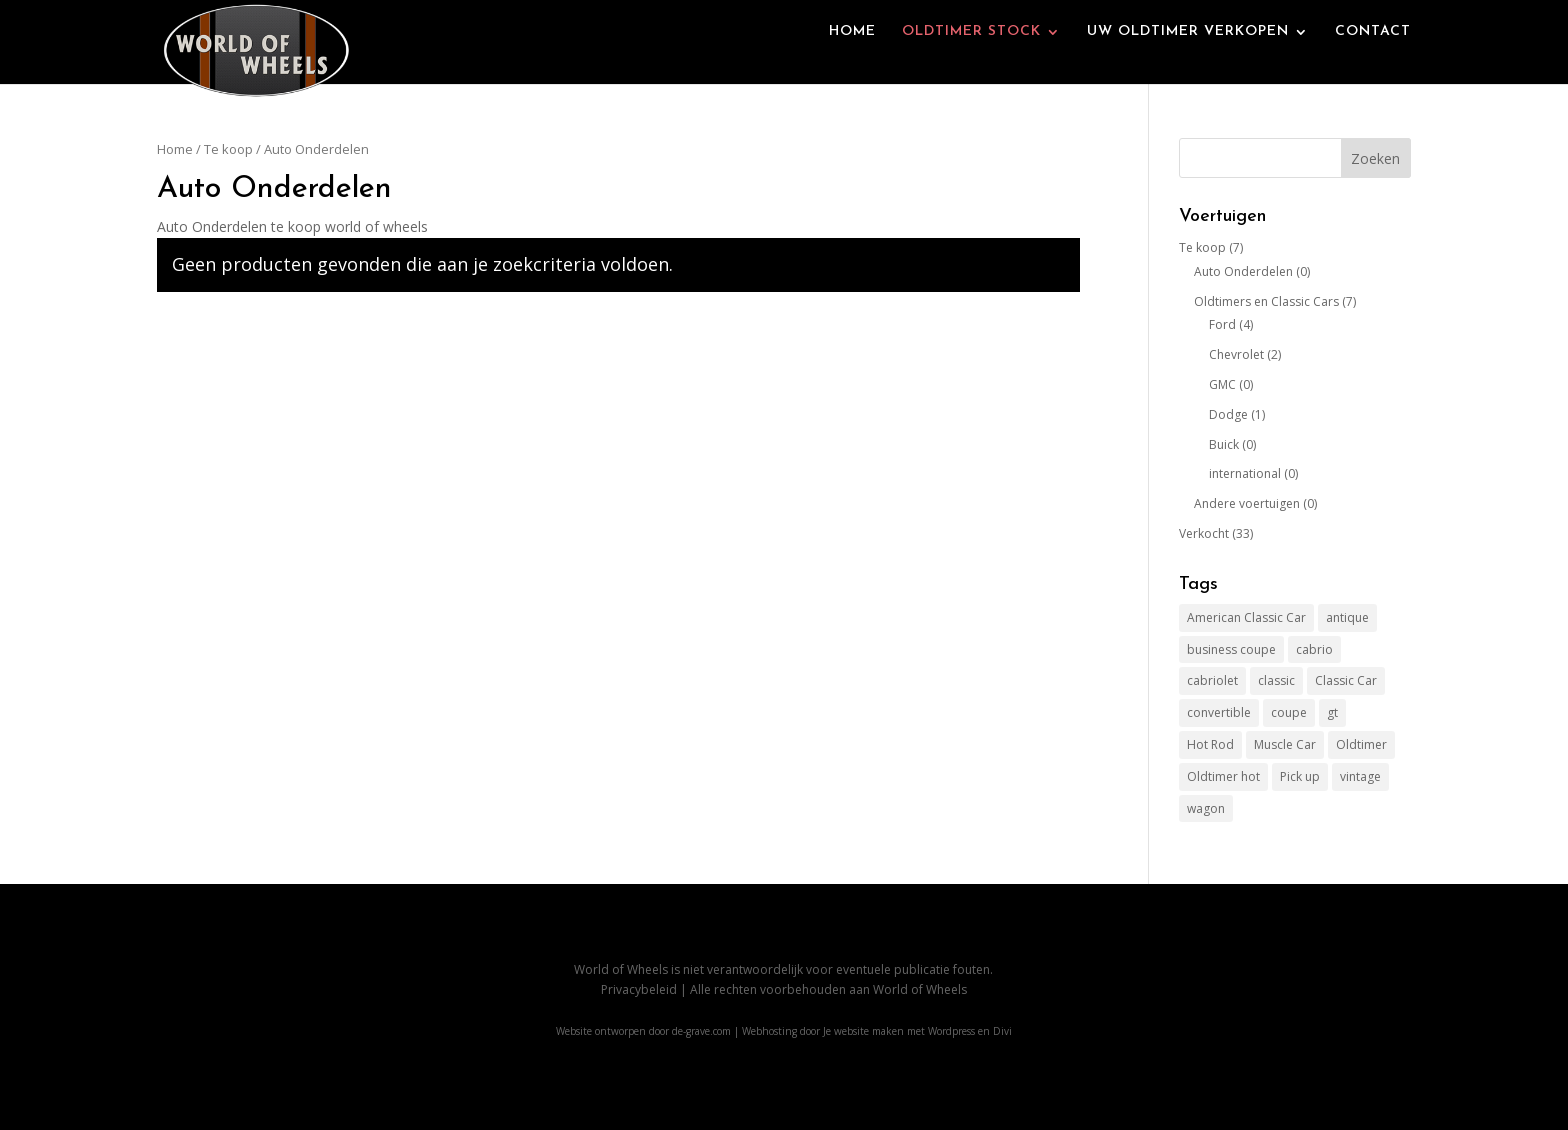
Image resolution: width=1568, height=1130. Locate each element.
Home (175, 149)
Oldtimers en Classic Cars (1266, 301)
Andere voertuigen (1247, 503)
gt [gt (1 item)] (1332, 712)
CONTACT (1373, 52)
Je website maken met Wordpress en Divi (917, 1031)
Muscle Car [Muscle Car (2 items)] (1285, 744)
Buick (1224, 444)
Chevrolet (1236, 354)
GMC (1222, 384)
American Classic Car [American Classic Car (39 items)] (1246, 617)
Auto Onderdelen (1243, 271)
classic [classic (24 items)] (1276, 680)
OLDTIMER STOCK (971, 52)
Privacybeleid (639, 989)
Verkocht (1204, 533)
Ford (1222, 324)
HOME (852, 52)
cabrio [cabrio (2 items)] (1314, 649)
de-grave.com (701, 1031)
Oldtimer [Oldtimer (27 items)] (1361, 744)
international (1245, 473)
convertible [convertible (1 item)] (1219, 712)
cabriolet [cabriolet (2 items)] (1212, 680)
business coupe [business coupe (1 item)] (1231, 649)
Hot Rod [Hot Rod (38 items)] (1210, 744)
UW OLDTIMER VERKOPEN (1188, 52)
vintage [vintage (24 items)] (1360, 776)
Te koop (228, 149)
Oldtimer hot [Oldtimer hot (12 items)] (1223, 776)
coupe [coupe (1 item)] (1289, 712)
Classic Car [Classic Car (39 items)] (1346, 680)
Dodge (1228, 414)
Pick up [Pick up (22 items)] (1300, 776)
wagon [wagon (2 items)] (1206, 808)
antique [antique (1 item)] (1347, 617)
